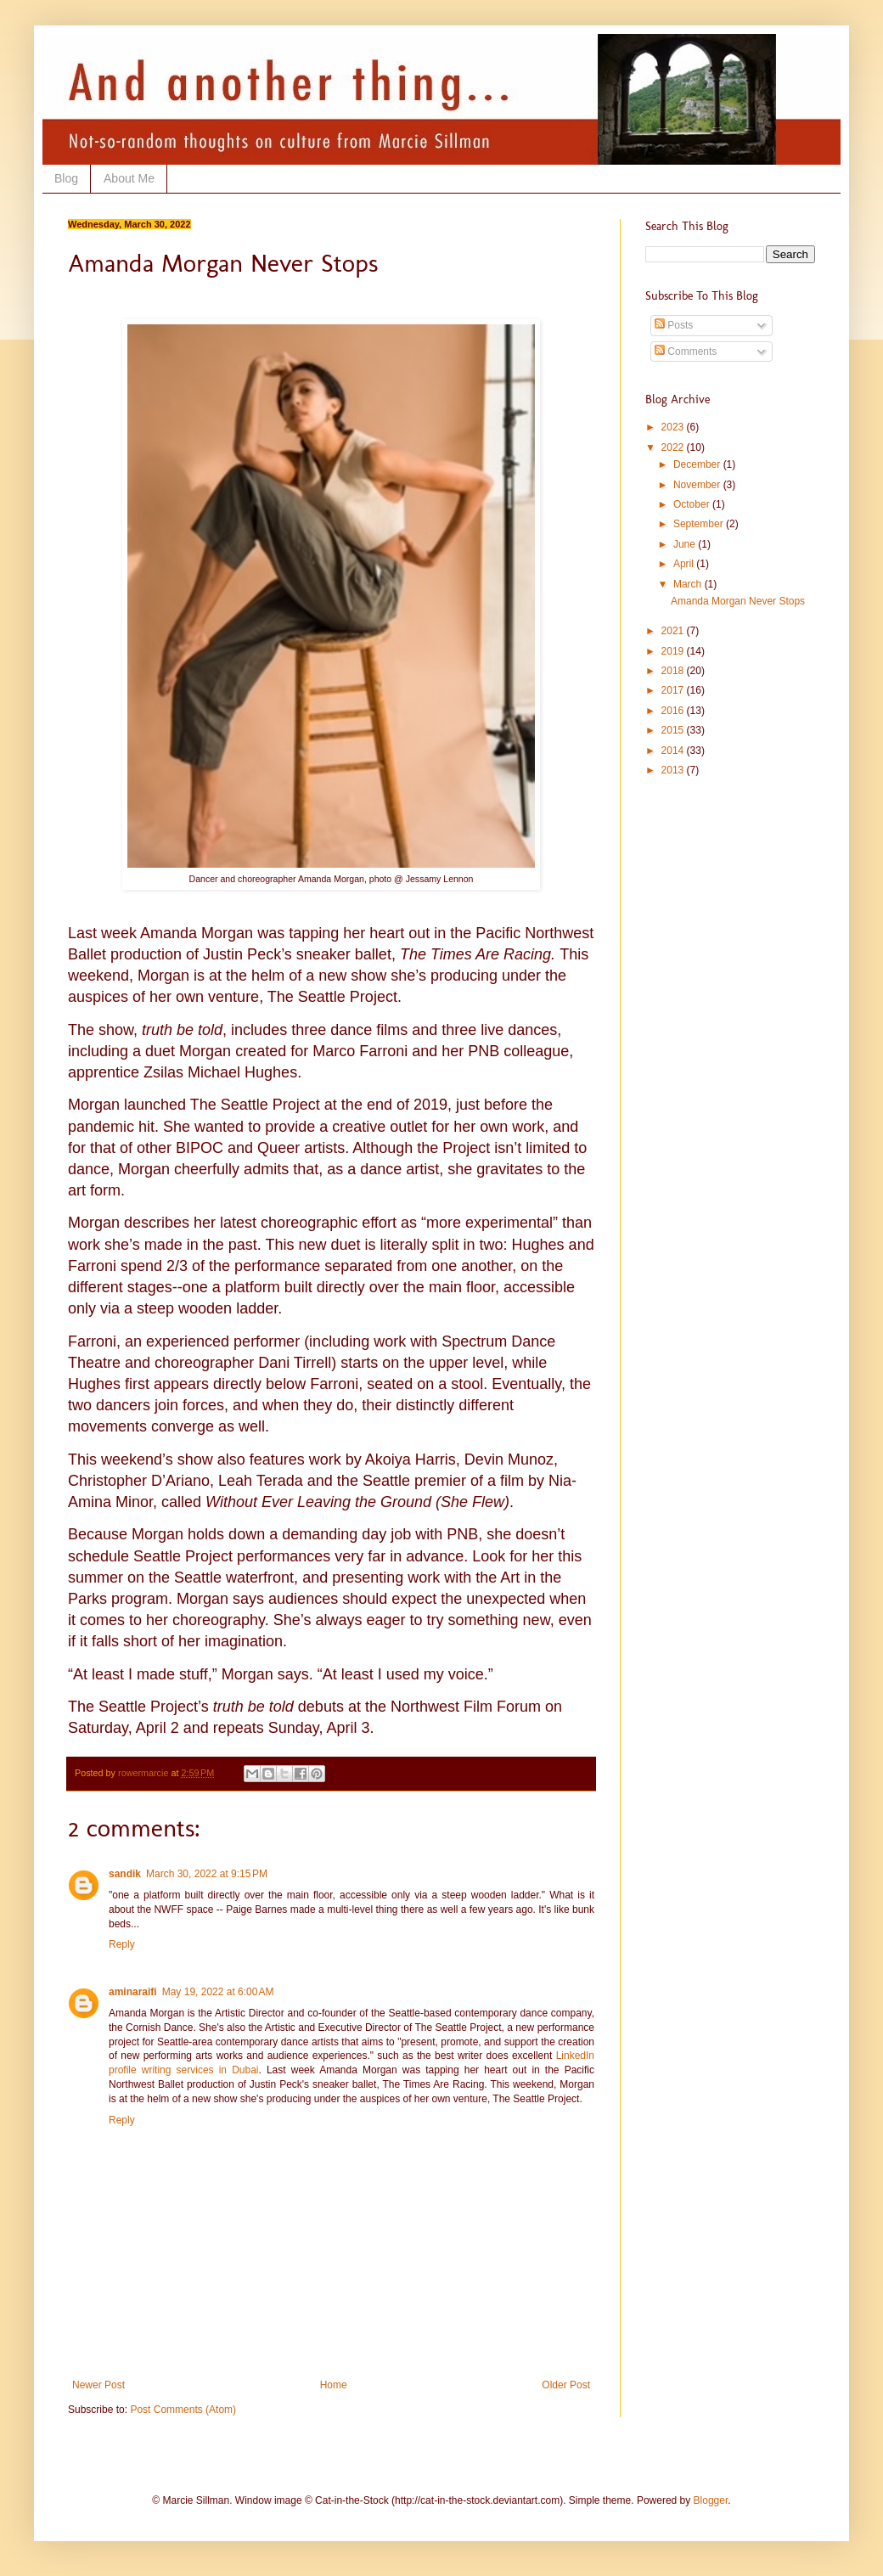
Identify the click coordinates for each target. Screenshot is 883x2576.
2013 (674, 770)
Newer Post (98, 2385)
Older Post (566, 2385)
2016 (674, 711)
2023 (674, 427)
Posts (674, 325)
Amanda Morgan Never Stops (738, 601)
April (684, 564)
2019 (674, 651)
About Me (129, 178)
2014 (674, 750)
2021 (674, 631)
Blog (66, 178)
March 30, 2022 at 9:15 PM (206, 1874)
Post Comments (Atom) (183, 2410)
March (689, 584)
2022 (674, 447)
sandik (125, 1874)
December (698, 464)
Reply (122, 1944)
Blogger (711, 2500)
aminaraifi (133, 1992)
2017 (674, 690)
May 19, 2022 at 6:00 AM (218, 1992)
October (692, 504)
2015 (674, 730)
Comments (686, 351)
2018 (674, 671)
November (698, 485)
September (699, 524)
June (685, 544)
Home (333, 2385)
